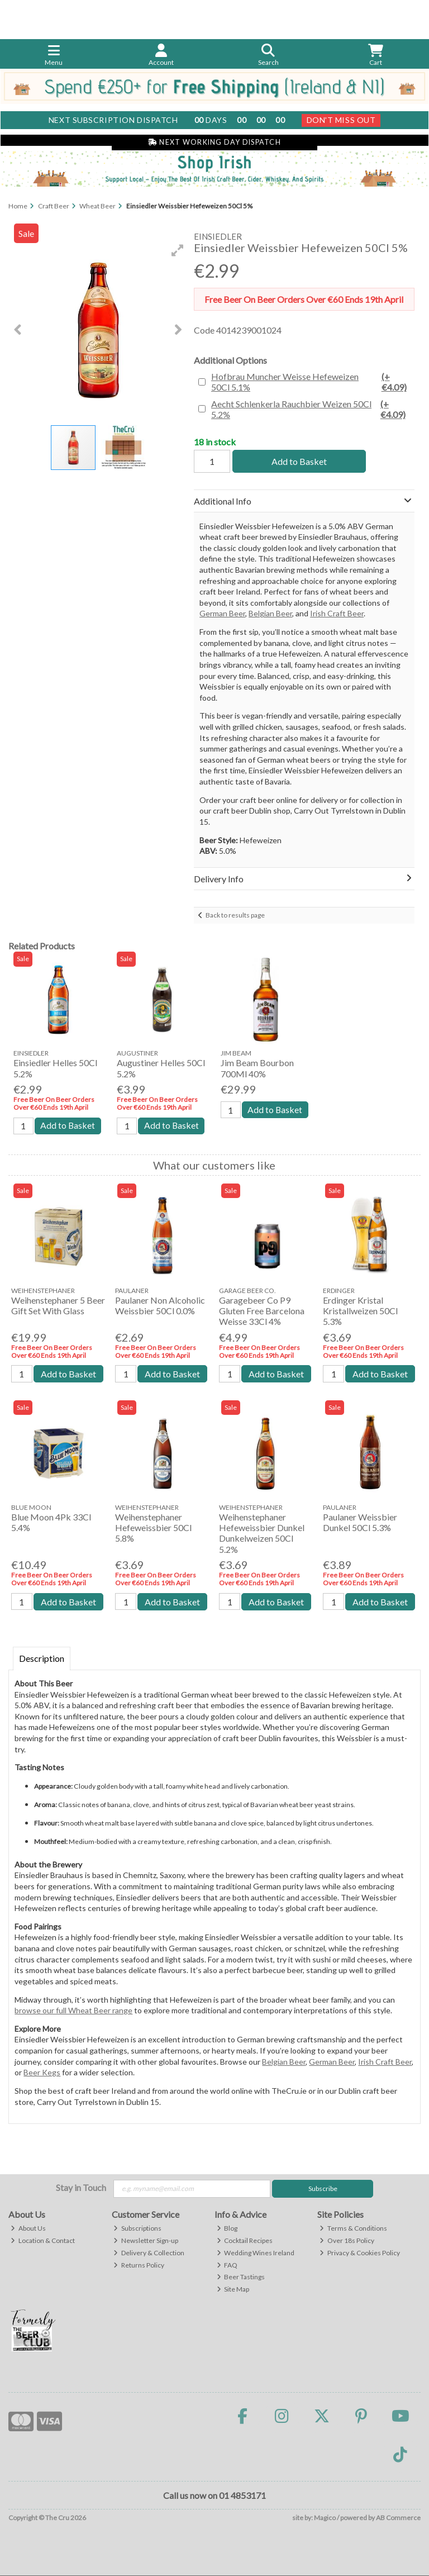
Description (41, 1658)
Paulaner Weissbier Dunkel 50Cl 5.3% (360, 1522)
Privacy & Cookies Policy (360, 2253)
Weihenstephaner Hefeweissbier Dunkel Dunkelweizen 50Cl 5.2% (261, 1533)
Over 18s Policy (347, 2240)
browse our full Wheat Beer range (73, 2011)
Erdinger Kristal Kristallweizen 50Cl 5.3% (360, 1311)
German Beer (222, 613)
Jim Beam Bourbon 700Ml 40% (257, 1067)
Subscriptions (137, 2228)
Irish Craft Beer (337, 613)
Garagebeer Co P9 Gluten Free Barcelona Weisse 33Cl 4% (261, 1311)
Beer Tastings (241, 2277)
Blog (227, 2228)
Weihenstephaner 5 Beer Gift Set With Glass (58, 1305)
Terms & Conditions (353, 2228)
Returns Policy (138, 2265)
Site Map (233, 2289)
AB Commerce (398, 2517)
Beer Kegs (41, 2073)
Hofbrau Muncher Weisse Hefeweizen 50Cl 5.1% (311, 381)
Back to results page (235, 915)
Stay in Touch (81, 2187)
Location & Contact (43, 2240)
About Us (28, 2228)
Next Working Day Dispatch (214, 142)
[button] (178, 250)
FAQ (227, 2265)
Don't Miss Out (341, 120)
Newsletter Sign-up (145, 2240)
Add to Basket (298, 461)
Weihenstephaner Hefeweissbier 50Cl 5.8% (153, 1528)
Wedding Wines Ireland (256, 2253)
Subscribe (322, 2188)
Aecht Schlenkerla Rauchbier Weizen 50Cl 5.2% (311, 409)
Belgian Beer (270, 613)
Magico (325, 2517)
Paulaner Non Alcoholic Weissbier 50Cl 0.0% (160, 1305)
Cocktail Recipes (245, 2240)
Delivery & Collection (148, 2253)
